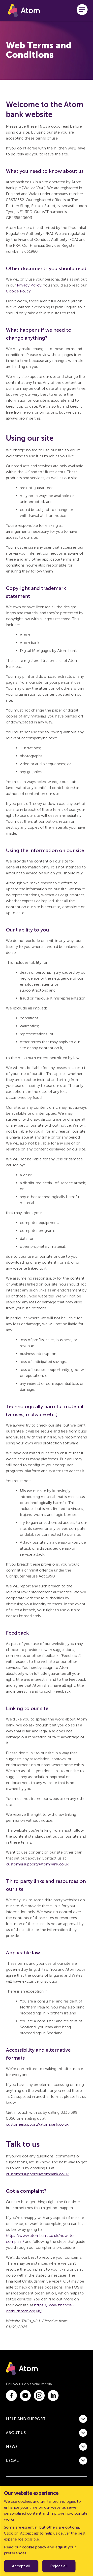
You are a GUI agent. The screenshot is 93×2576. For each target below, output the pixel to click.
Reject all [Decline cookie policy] (58, 2566)
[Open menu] (82, 10)
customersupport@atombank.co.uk (37, 1864)
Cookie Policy (18, 291)
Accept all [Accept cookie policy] (21, 2566)
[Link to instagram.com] (39, 2395)
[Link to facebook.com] (11, 2395)
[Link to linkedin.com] (53, 2395)
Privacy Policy (29, 285)
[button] (46, 2419)
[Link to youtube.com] (25, 2395)
